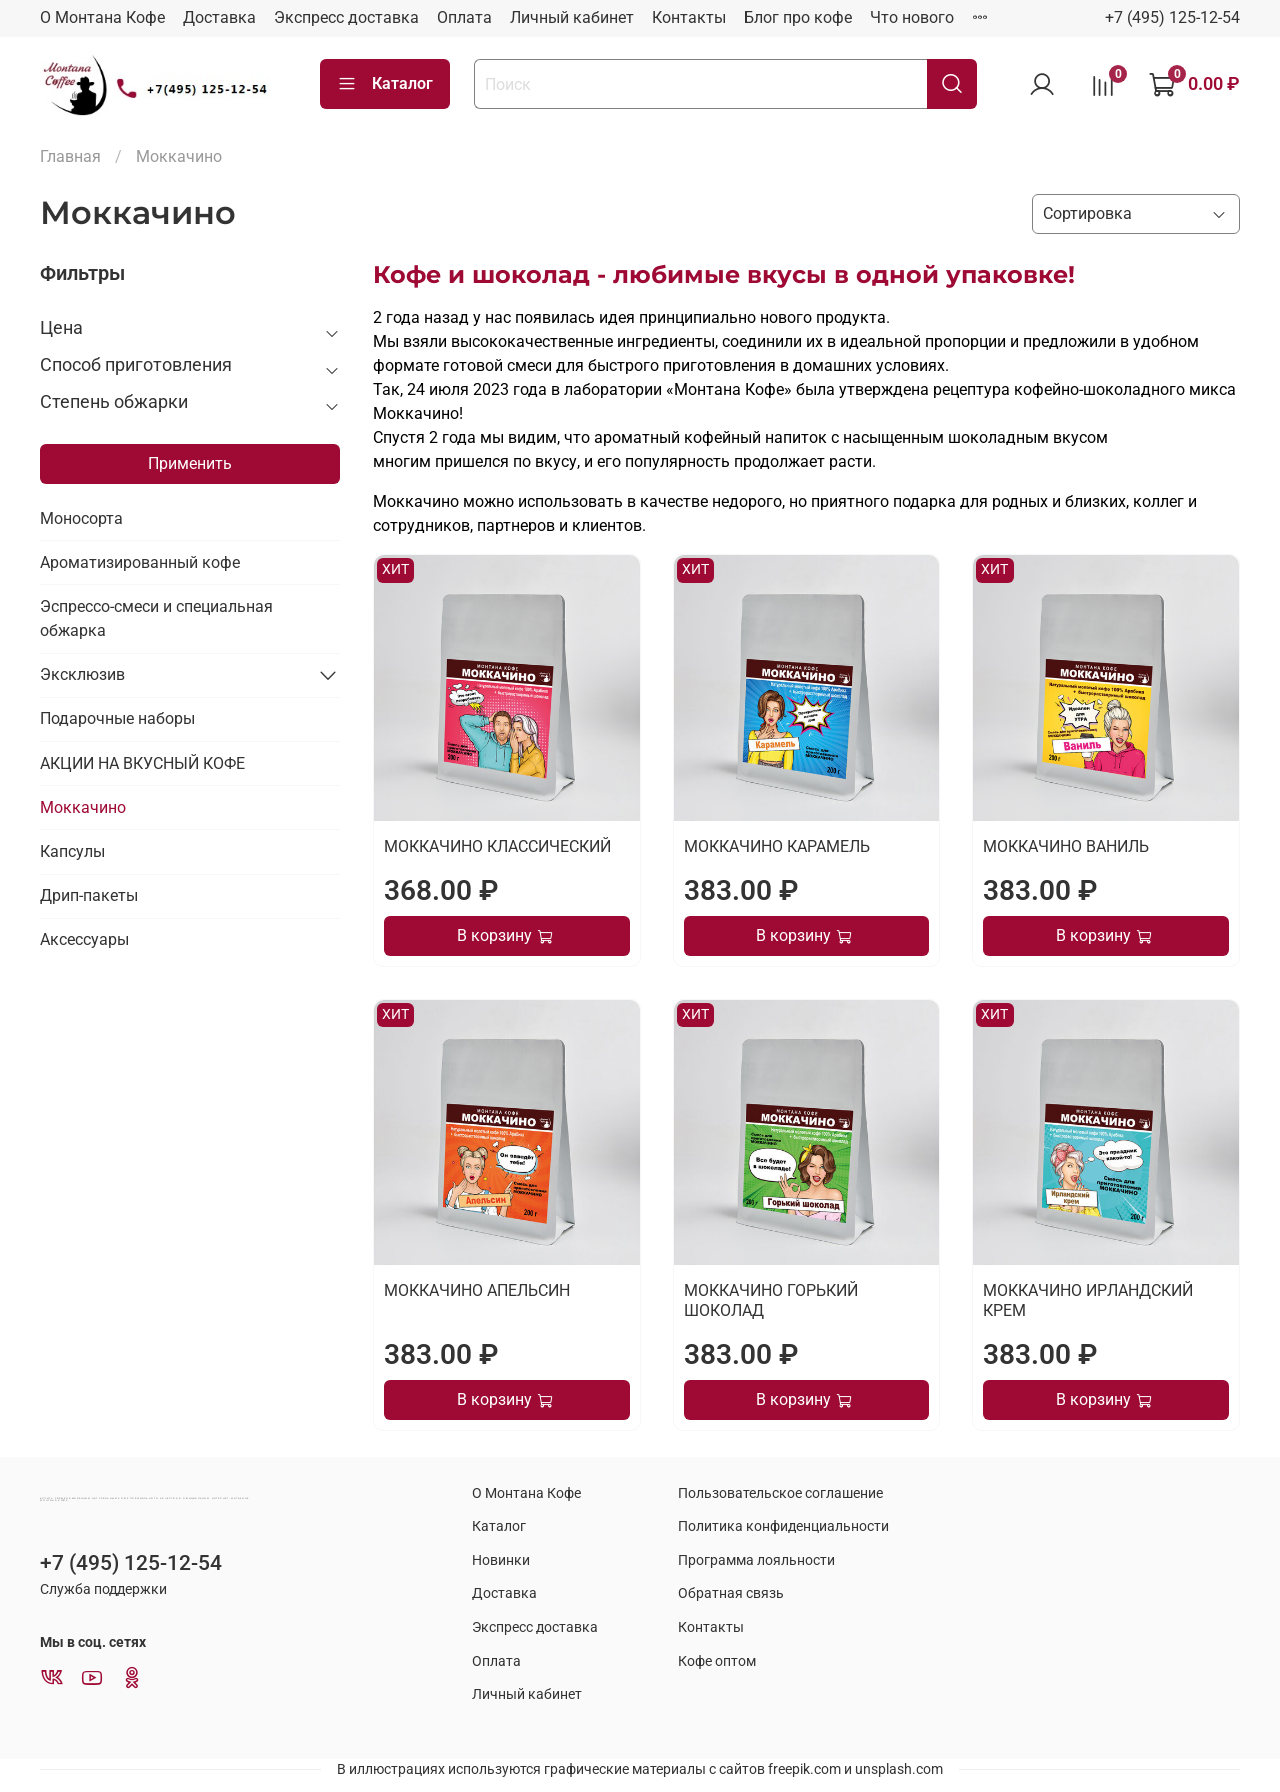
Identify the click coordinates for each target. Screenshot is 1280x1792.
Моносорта (81, 518)
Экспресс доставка (346, 17)
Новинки (501, 1560)
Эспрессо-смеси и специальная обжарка (156, 618)
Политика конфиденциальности (783, 1526)
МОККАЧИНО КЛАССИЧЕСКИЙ (497, 846)
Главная (70, 156)
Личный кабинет (572, 17)
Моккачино (83, 807)
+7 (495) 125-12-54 (1172, 17)
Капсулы (72, 851)
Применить (190, 463)
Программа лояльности (756, 1560)
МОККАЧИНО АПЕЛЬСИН (477, 1290)
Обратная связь (731, 1593)
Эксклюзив (82, 674)
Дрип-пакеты (89, 895)
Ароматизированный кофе (140, 562)
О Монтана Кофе (102, 17)
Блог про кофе (798, 17)
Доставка (219, 17)
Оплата (464, 17)
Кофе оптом (717, 1661)
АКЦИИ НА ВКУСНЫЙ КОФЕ (142, 763)
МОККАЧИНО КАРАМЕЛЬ (777, 846)
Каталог (385, 84)
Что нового (912, 17)
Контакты (689, 17)
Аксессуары (84, 939)
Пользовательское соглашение (780, 1493)
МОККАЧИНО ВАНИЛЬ (1066, 846)
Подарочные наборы (117, 718)
